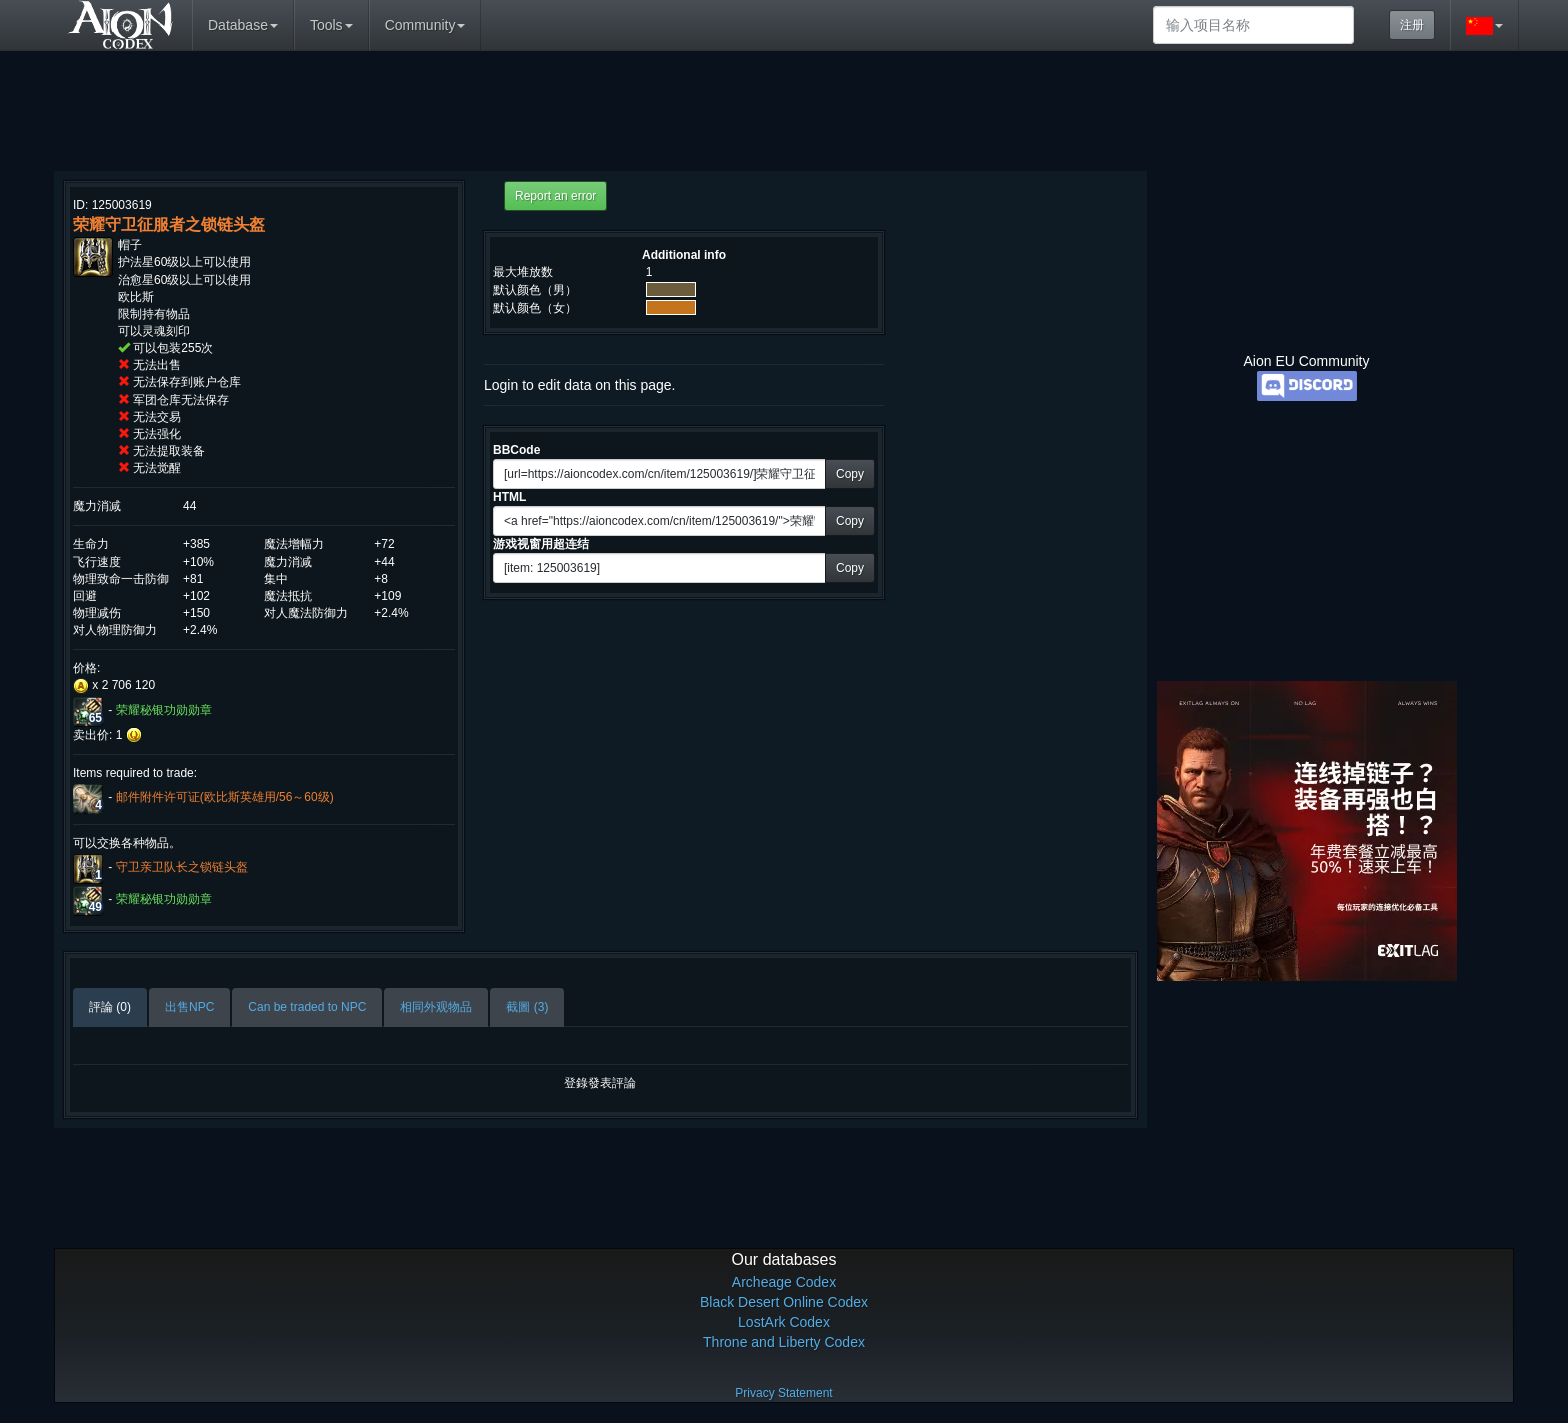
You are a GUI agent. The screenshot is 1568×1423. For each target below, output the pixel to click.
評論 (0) (110, 1007)
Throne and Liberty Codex (784, 1342)
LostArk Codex (784, 1322)
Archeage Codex (784, 1282)
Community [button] (425, 25)
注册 (1412, 25)
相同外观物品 (436, 1007)
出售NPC (189, 1007)
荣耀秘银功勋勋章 (164, 710)
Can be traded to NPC (307, 1007)
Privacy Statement (783, 1393)
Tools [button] (331, 25)
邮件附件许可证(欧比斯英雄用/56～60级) (225, 797)
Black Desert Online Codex (784, 1302)
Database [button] (243, 25)
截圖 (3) (527, 1007)
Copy (850, 474)
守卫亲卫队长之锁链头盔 (182, 867)
